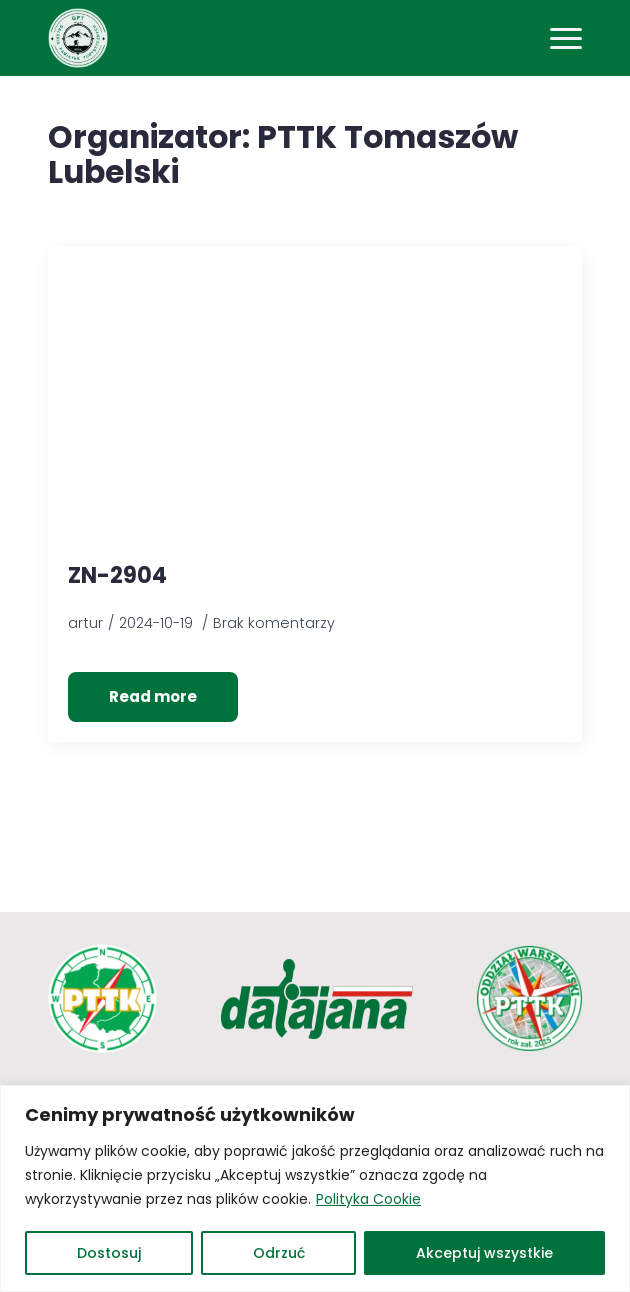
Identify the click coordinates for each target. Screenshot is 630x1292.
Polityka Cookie (368, 1199)
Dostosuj (109, 1253)
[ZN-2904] (315, 406)
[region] (315, 1188)
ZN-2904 (117, 576)
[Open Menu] (566, 38)
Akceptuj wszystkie (484, 1253)
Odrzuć (279, 1253)
